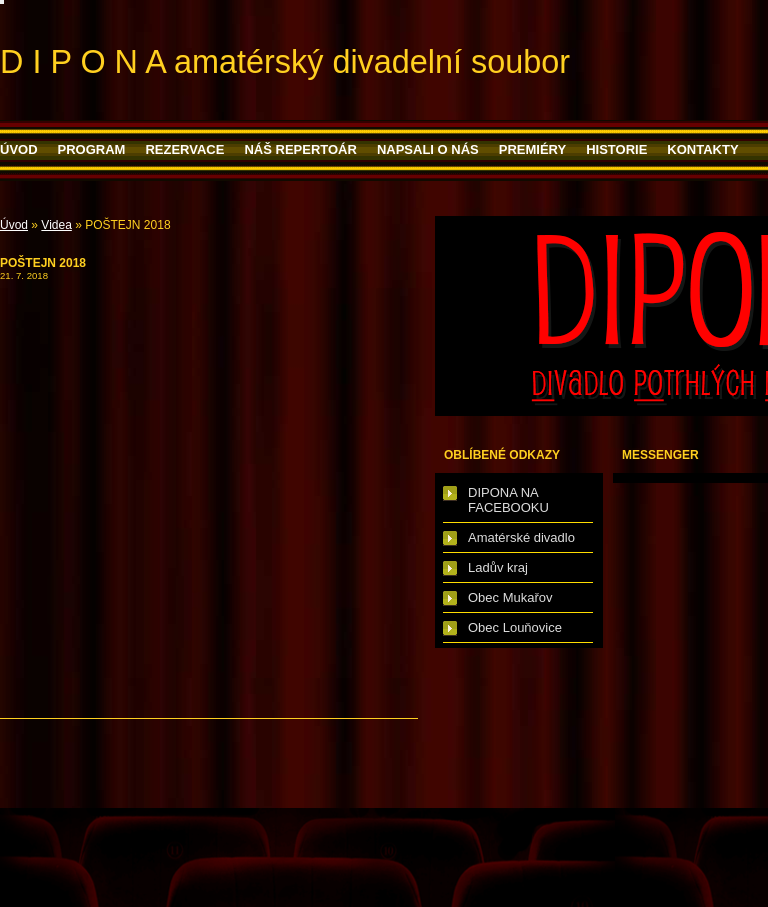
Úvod (19, 149)
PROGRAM (92, 149)
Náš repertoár (300, 149)
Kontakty (702, 149)
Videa (56, 225)
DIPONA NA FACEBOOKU (508, 500)
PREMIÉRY (532, 149)
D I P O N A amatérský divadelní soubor (285, 62)
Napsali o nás (428, 149)
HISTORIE (616, 149)
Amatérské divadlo (521, 537)
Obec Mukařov (510, 597)
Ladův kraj (498, 567)
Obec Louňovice (515, 627)
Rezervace (184, 149)
